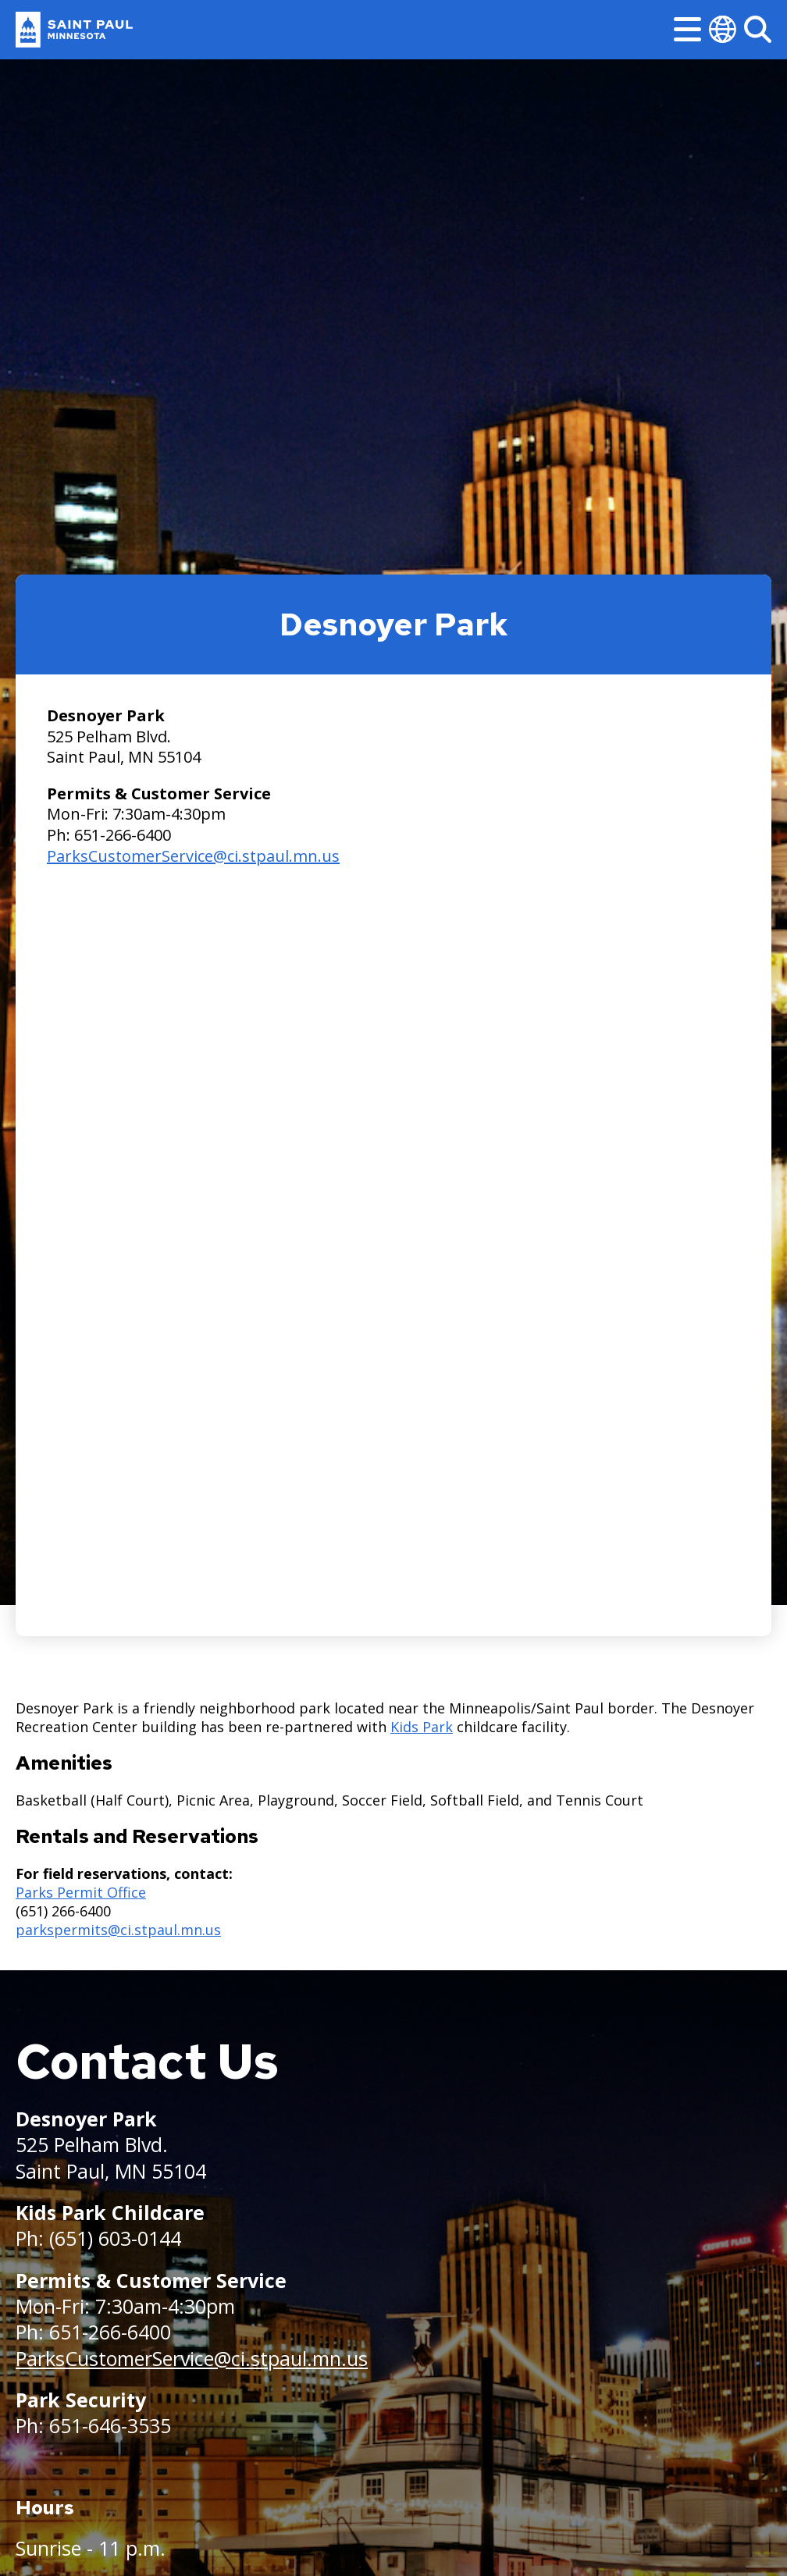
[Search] (757, 29)
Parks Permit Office (81, 1892)
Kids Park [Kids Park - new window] (421, 1726)
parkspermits (62, 1929)
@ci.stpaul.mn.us (164, 1929)
